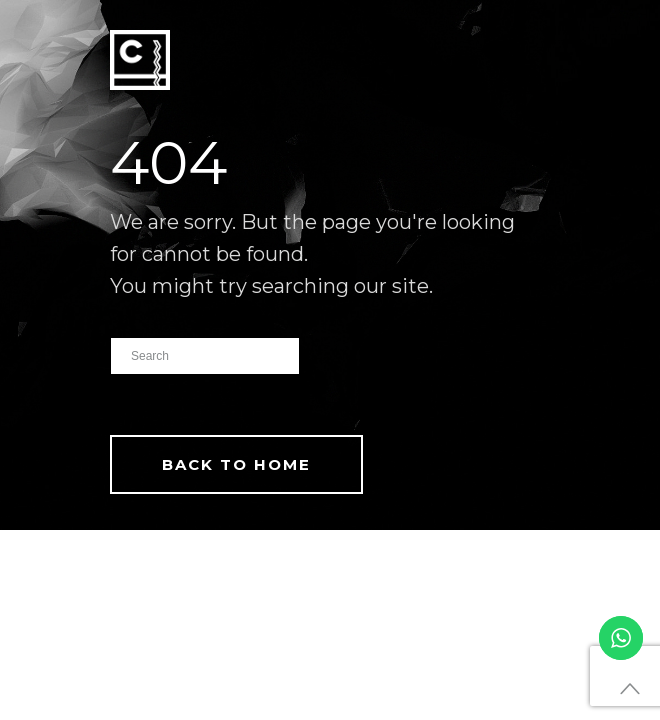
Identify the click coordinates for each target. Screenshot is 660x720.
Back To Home (236, 464)
